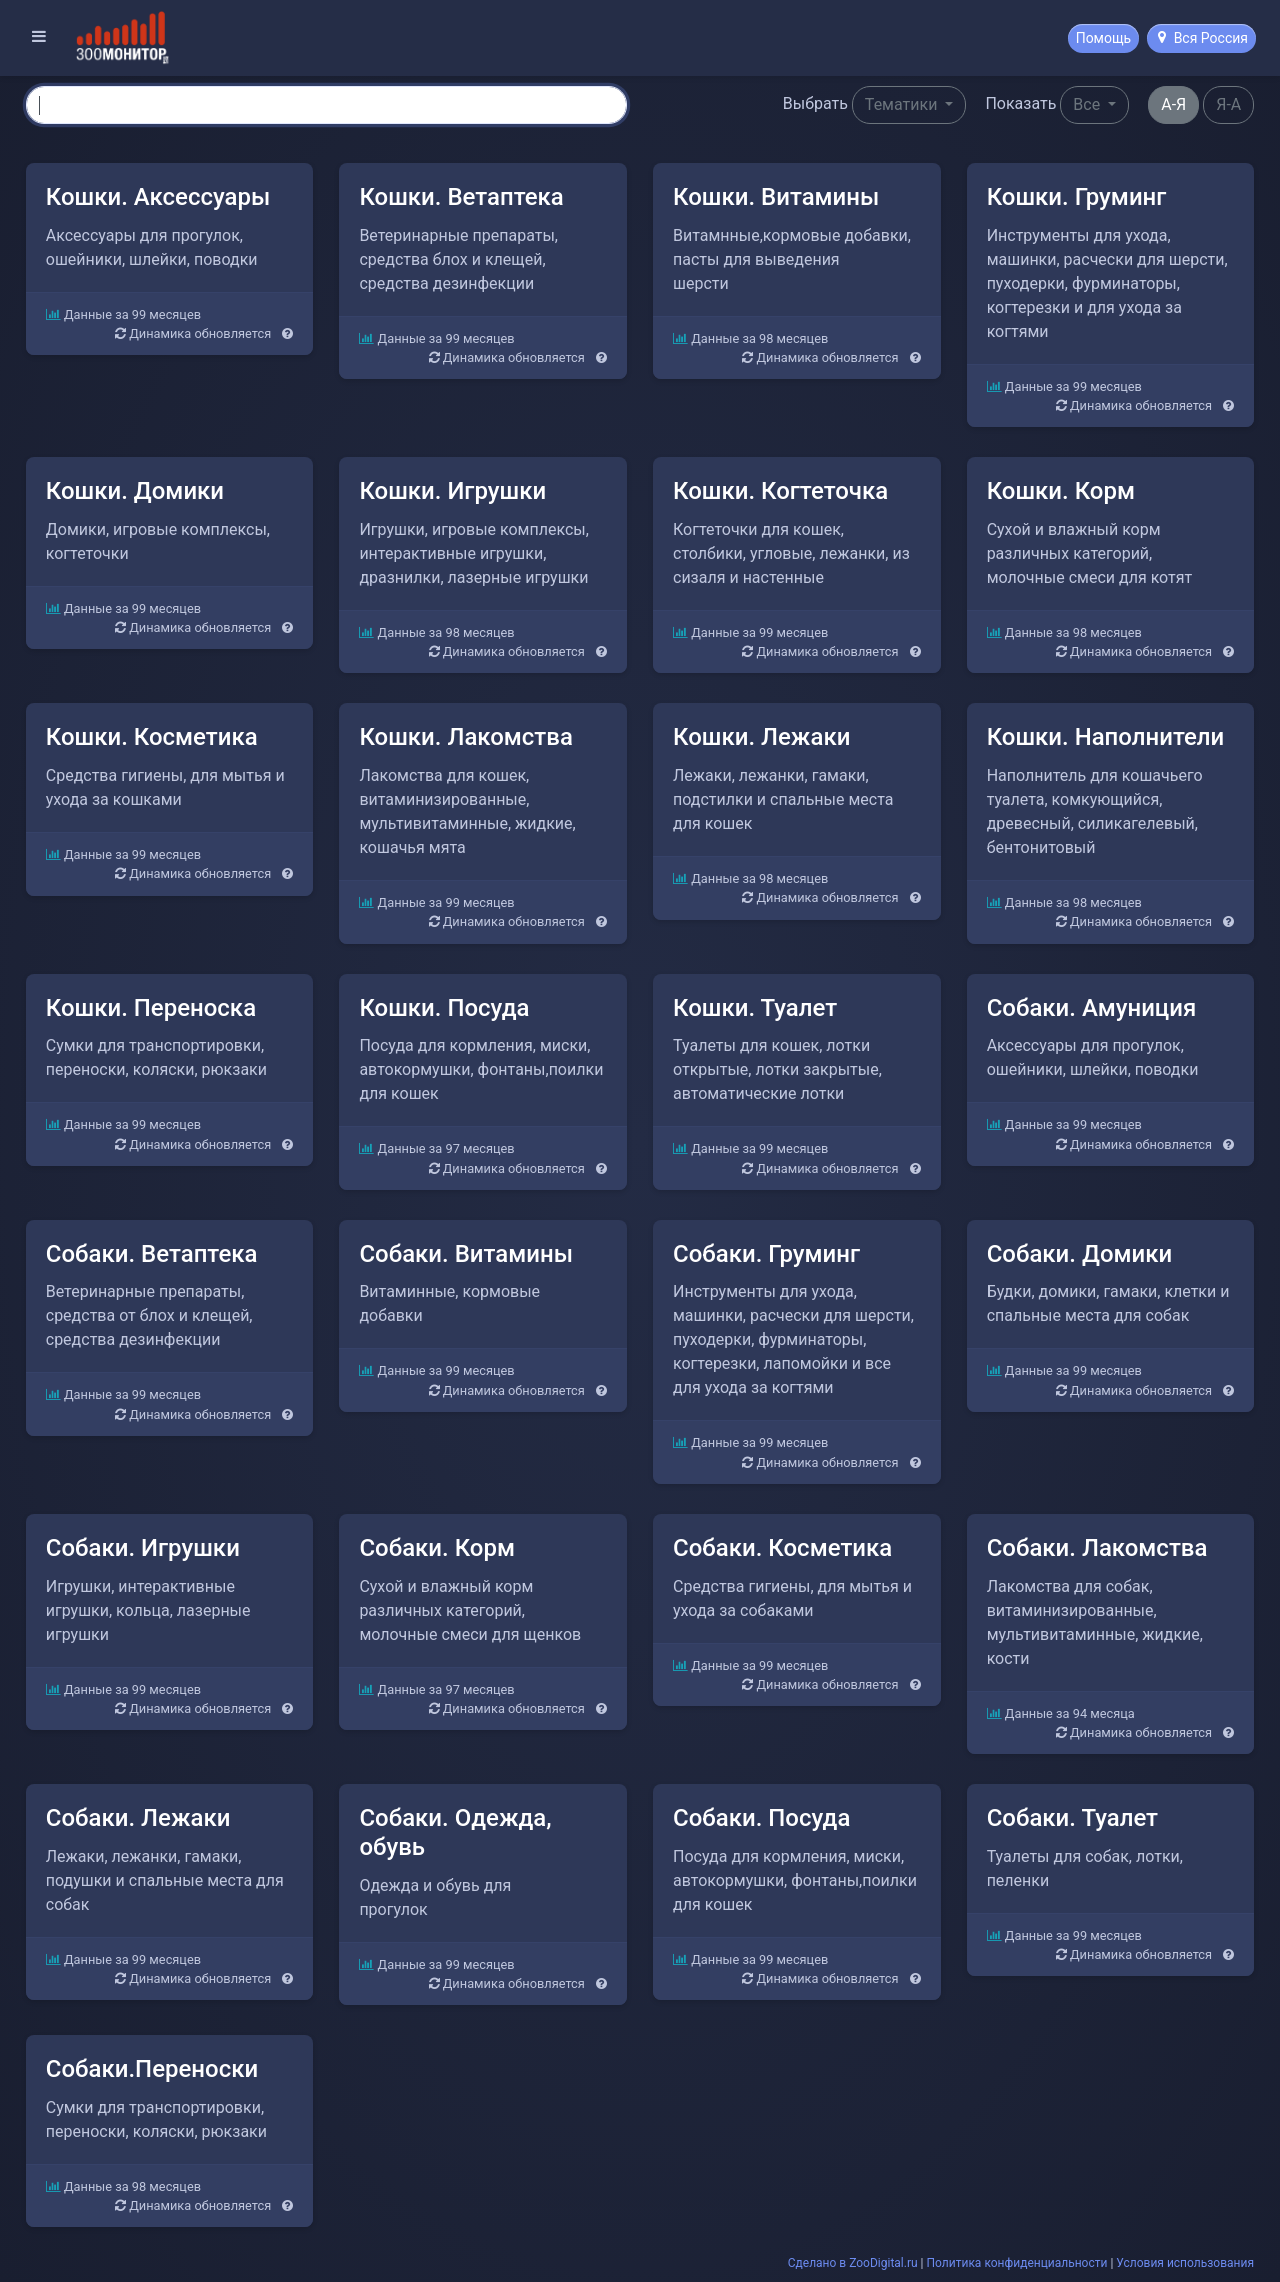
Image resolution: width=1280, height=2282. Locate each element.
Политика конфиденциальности (1017, 2262)
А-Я (1173, 104)
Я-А (1228, 104)
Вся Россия (1203, 38)
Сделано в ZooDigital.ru (853, 2262)
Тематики (903, 104)
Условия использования (1185, 2262)
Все (1088, 104)
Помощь (1104, 38)
